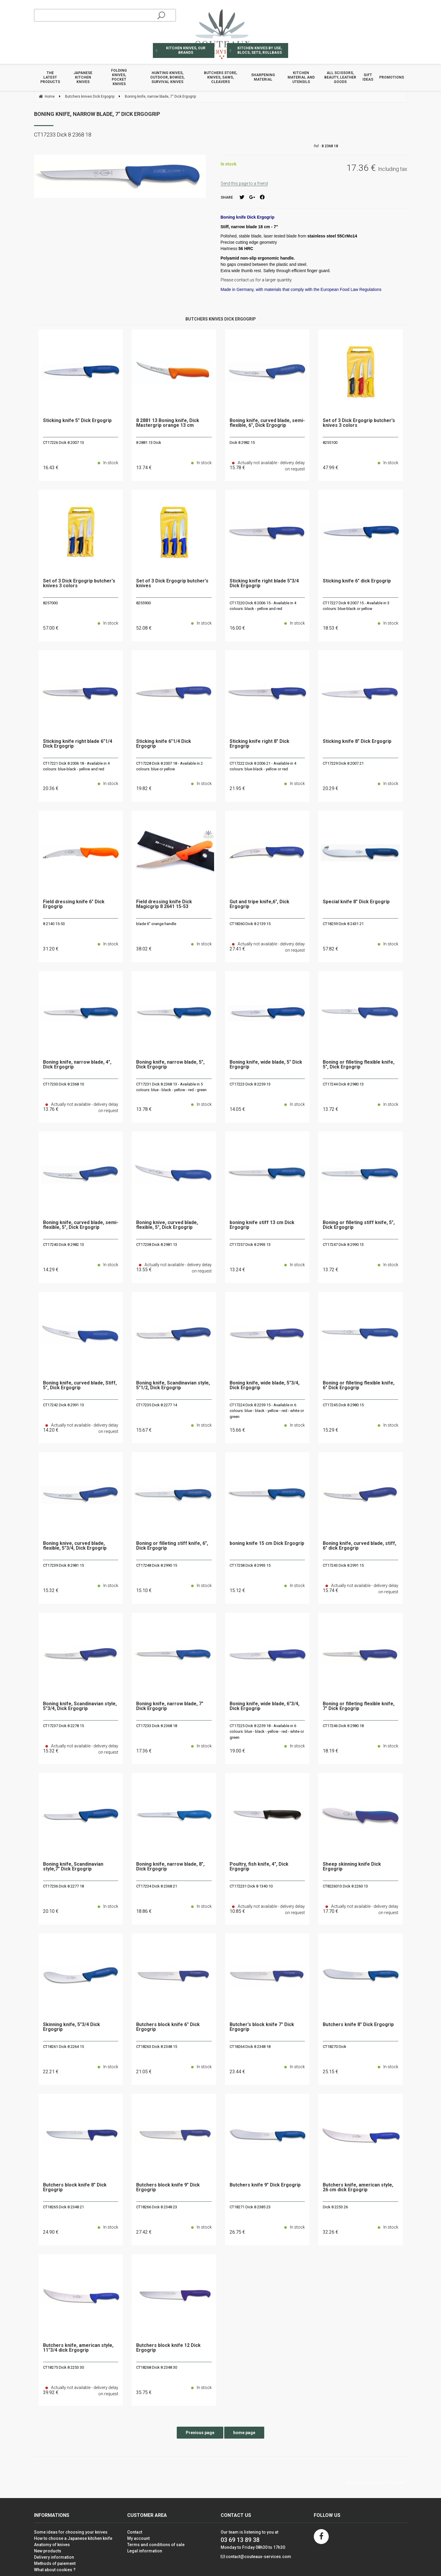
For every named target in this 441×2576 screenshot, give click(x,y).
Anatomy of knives (52, 2544)
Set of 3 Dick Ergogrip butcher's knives (172, 583)
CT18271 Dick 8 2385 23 (250, 2207)
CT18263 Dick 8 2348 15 (156, 2046)
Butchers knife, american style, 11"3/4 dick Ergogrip (78, 2348)
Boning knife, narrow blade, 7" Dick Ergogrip (97, 114)
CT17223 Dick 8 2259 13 (250, 1084)
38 (144, 949)
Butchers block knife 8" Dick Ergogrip (75, 2187)
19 (144, 788)
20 (51, 788)
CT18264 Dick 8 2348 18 (250, 2046)
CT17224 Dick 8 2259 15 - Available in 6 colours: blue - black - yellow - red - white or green (267, 1411)
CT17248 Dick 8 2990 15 (156, 1565)
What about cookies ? (55, 2569)
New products (47, 2551)
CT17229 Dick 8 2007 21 (343, 763)
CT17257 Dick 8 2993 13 (250, 1244)
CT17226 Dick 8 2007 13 (63, 442)
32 (330, 2232)
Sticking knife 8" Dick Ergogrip (357, 741)
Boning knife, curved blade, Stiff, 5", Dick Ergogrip (80, 1385)
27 (144, 2232)
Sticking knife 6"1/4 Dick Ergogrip (163, 744)
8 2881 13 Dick (148, 442)
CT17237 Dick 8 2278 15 (63, 1726)
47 (330, 467)
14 (237, 1109)
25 (330, 2071)
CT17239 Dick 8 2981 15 (63, 1565)
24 (51, 2232)
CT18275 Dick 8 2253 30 (63, 2367)
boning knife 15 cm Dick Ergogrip (267, 1543)
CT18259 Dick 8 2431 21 (343, 923)
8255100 (330, 442)
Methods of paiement (55, 2563)
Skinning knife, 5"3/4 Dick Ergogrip (71, 2027)
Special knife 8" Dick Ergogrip (356, 901)
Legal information (144, 2551)
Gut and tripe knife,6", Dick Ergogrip (259, 904)
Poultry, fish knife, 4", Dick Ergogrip (259, 1867)
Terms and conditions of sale (156, 2544)
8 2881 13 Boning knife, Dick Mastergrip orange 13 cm (167, 423)
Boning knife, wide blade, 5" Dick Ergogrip (266, 1065)
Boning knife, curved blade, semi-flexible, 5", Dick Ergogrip (80, 1225)
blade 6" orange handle (156, 923)
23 (237, 2071)
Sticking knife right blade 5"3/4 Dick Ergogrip (264, 583)
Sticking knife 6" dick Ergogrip (357, 581)
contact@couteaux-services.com (258, 2556)
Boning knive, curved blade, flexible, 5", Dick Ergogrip (167, 1225)
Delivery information (54, 2557)
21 (237, 788)
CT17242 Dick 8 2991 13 (63, 1405)
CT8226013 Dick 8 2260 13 (345, 1886)
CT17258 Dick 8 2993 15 (250, 1565)
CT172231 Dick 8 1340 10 (251, 1886)
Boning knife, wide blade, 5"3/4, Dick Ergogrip (264, 1385)
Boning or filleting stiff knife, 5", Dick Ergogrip (359, 1225)
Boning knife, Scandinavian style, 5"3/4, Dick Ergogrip (80, 1706)
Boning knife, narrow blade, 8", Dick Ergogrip (170, 1867)
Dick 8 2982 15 (242, 442)
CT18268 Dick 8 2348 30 (156, 2367)
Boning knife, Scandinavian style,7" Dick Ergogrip (73, 1867)
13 (144, 467)
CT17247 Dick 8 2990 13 (343, 1244)
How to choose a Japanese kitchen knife (73, 2538)
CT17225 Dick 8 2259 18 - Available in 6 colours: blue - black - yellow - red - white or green (267, 1732)
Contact (134, 2532)
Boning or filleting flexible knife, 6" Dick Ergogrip (358, 1385)
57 (51, 628)
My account (138, 2538)
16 (51, 467)
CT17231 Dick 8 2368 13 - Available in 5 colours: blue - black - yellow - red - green (171, 1087)
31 (51, 949)
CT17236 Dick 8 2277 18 (63, 1886)
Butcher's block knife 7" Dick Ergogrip (262, 2027)
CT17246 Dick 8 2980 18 (343, 1726)
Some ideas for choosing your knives (70, 2532)
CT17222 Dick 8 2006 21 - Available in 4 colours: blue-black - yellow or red (263, 766)
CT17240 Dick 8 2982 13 (63, 1244)
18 (330, 628)
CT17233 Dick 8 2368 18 (156, 1726)
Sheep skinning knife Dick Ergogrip (352, 1867)
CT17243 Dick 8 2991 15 (343, 1565)
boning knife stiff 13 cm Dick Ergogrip (262, 1225)
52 (144, 628)
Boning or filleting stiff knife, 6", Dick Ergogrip (172, 1546)
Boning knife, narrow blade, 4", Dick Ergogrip (77, 1065)
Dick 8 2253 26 (335, 2207)
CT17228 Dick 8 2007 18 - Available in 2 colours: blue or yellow (169, 766)
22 (51, 2071)
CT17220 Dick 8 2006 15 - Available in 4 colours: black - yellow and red (263, 606)
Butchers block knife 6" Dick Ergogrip (168, 2027)
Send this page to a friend (244, 183)
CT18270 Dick (334, 2046)
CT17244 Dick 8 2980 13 (343, 1084)
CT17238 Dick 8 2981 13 (156, 1244)
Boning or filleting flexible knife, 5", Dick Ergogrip (358, 1065)
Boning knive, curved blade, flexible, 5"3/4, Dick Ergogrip (75, 1546)
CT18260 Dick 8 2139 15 (250, 923)
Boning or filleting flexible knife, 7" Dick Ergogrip (358, 1706)
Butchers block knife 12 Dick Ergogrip (168, 2348)
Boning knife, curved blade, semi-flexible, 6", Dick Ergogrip (267, 423)
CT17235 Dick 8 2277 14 (156, 1405)
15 (144, 1430)
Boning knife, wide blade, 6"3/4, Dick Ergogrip (264, 1706)
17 (144, 1751)
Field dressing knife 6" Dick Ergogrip (74, 904)
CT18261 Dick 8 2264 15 (63, 2046)
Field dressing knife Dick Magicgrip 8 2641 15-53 (164, 904)
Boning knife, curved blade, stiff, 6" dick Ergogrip (359, 1546)
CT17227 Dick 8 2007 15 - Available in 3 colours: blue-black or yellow (356, 606)
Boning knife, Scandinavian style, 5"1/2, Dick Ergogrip (173, 1385)
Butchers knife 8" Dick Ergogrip (358, 2024)
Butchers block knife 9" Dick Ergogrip (168, 2187)
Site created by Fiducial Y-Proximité (375, 2483)
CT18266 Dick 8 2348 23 (156, 2207)
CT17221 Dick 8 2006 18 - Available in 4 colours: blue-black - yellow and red (76, 766)
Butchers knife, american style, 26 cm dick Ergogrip (358, 2187)
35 (144, 2392)
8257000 (50, 603)
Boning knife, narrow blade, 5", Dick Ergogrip (170, 1065)
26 (237, 2232)
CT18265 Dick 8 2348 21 (63, 2207)
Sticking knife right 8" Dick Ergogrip (259, 744)
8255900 (143, 603)
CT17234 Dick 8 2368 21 (156, 1886)
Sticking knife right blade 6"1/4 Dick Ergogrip (77, 744)
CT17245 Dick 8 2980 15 (343, 1405)
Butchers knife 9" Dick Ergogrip (265, 2185)
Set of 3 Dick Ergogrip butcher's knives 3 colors (359, 423)
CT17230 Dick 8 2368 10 (63, 1084)
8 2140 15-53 (54, 923)
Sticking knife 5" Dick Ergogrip (77, 420)
